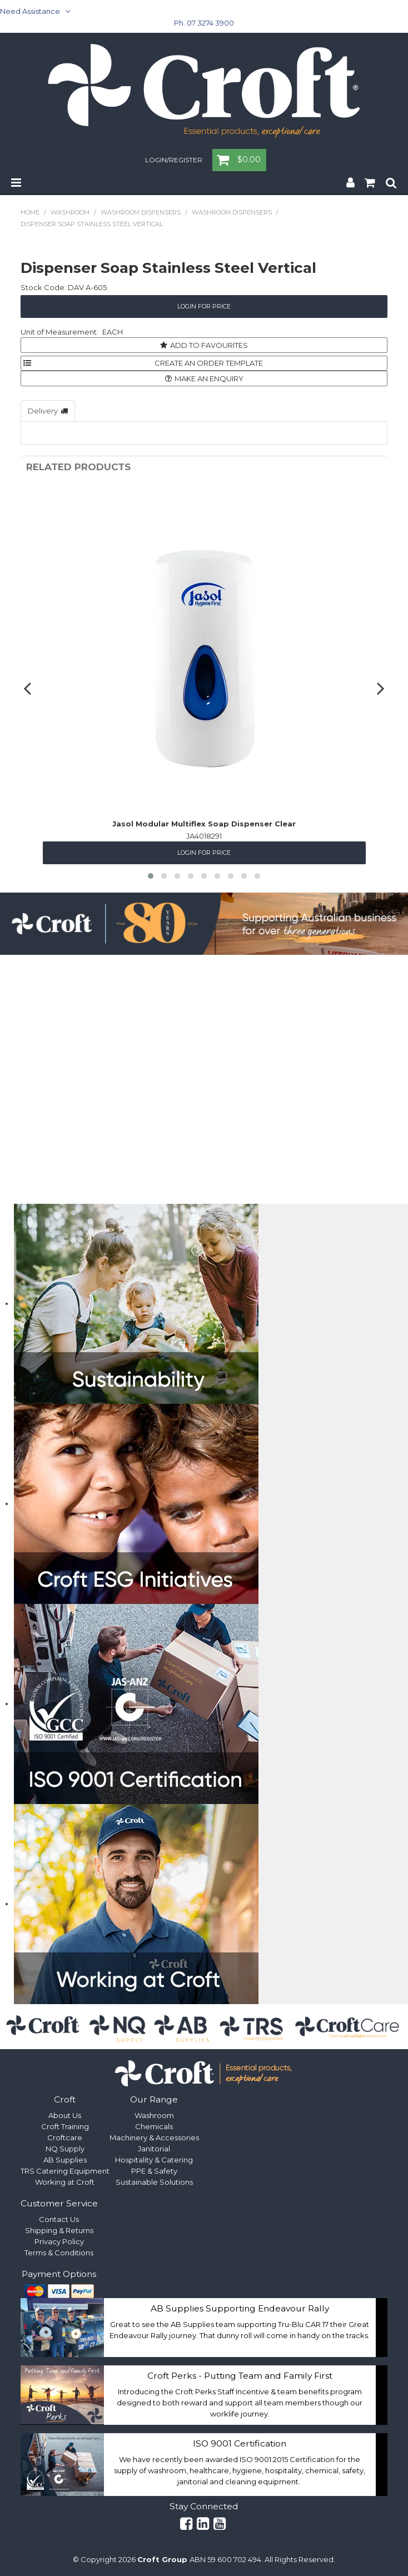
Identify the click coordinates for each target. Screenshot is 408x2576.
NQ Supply (65, 2148)
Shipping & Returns (59, 2230)
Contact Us (59, 2219)
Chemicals (154, 2126)
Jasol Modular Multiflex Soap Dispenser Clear (204, 823)
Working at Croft (64, 2182)
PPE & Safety (154, 2170)
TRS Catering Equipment (65, 2170)
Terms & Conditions (58, 2252)
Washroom (70, 212)
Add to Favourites (209, 345)
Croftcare (64, 2137)
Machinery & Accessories (154, 2137)
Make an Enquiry (209, 378)
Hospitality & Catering (154, 2159)
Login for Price (204, 306)
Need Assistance (30, 11)
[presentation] (29, 688)
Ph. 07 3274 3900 (204, 22)
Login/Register (173, 160)
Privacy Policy (59, 2241)
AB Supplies (65, 2159)
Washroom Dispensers (141, 212)
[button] (150, 875)
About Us (64, 2115)
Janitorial (154, 2148)
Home (30, 212)
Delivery (43, 410)
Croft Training (65, 2126)
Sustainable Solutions (154, 2182)
